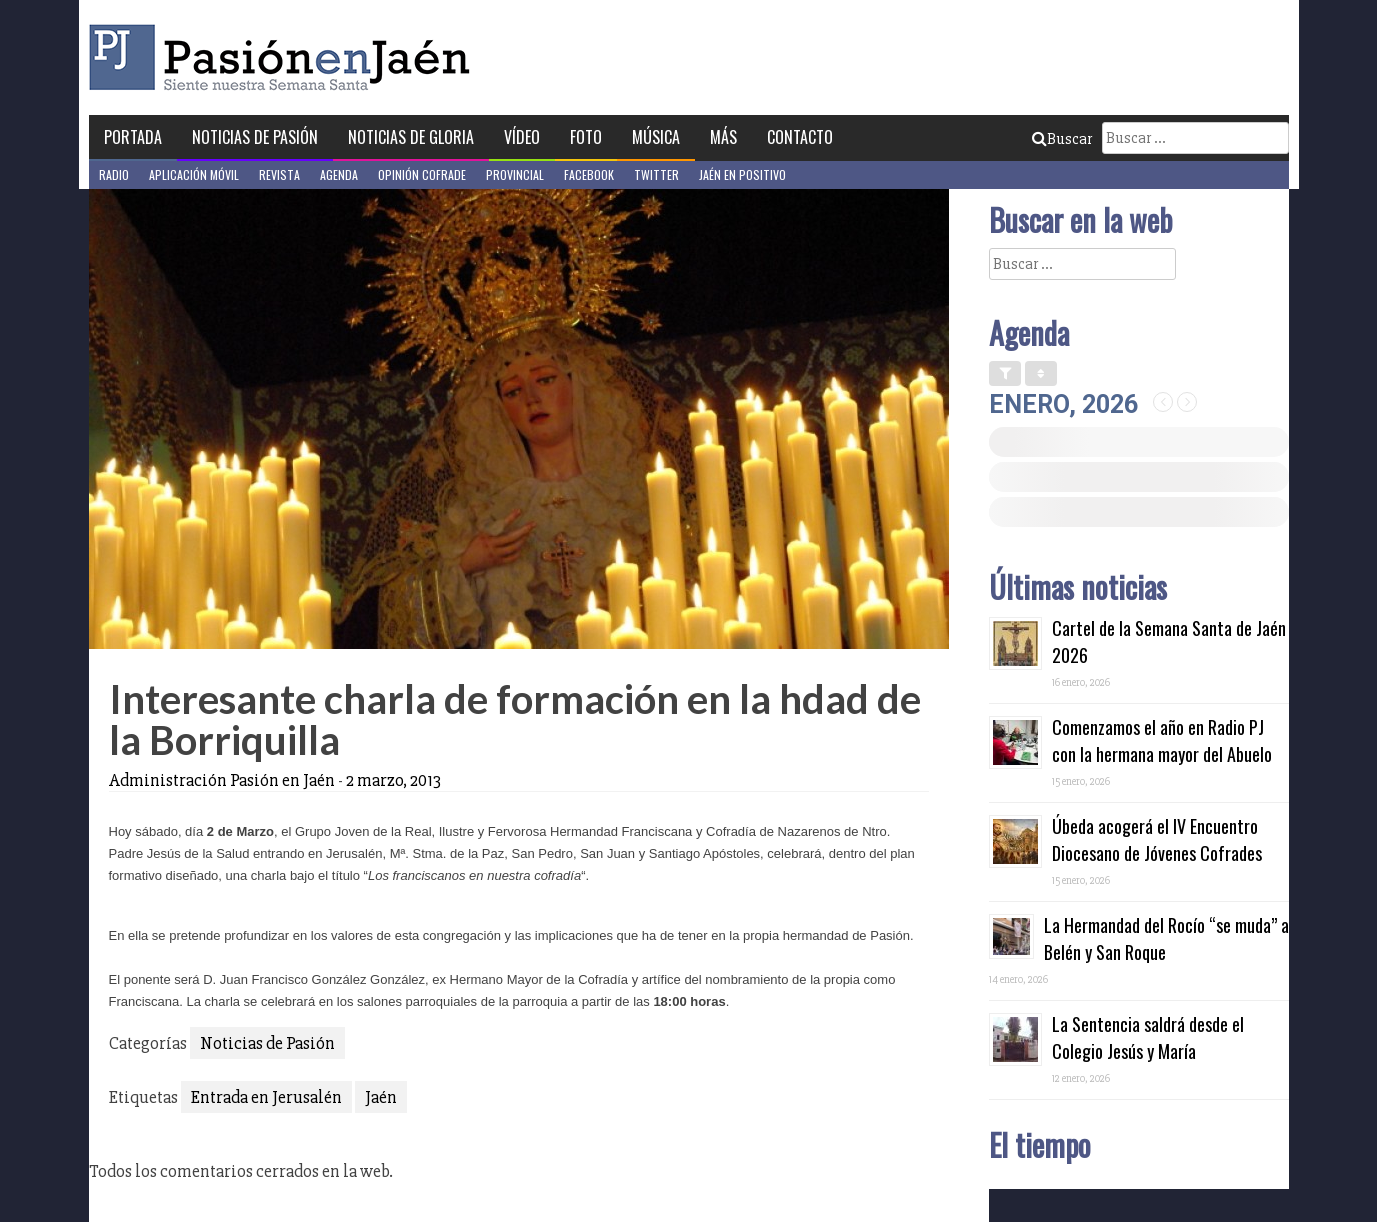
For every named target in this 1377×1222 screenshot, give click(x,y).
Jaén (381, 1097)
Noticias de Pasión (255, 137)
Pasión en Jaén (285, 57)
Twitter (656, 174)
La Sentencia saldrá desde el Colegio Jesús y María (1148, 1037)
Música (656, 137)
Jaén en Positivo (742, 174)
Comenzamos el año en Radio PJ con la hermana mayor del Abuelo (1162, 740)
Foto (586, 137)
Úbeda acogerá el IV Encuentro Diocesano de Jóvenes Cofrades (1157, 839)
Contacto (800, 137)
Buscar (1062, 139)
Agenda (339, 174)
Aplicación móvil (194, 174)
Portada (133, 137)
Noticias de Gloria (411, 137)
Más (723, 137)
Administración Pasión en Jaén (222, 780)
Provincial (515, 174)
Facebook (589, 174)
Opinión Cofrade (422, 174)
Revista (279, 174)
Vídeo (522, 137)
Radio (114, 174)
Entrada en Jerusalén (266, 1097)
